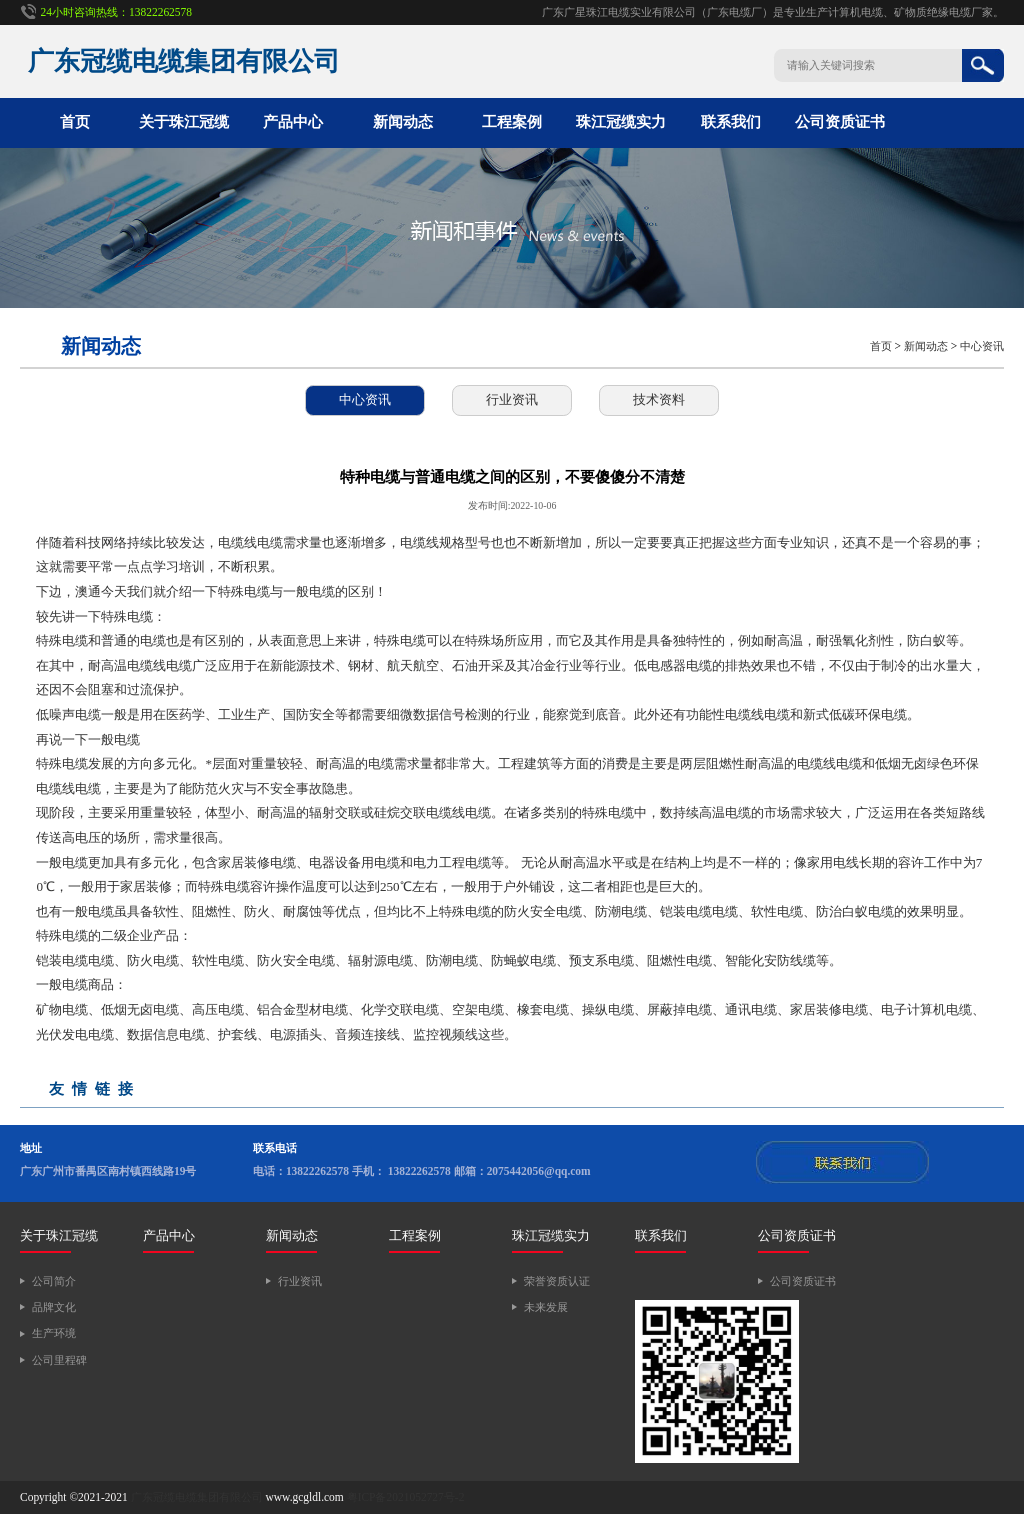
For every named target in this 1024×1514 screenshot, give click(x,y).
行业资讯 (512, 399)
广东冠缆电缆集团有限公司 (197, 1497)
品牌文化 (54, 1307)
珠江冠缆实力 (621, 122)
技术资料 (659, 399)
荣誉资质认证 (557, 1281)
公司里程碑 (59, 1360)
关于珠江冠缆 (184, 122)
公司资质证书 (840, 122)
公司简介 (54, 1281)
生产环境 (54, 1333)
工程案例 (512, 122)
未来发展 (546, 1307)
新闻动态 (403, 122)
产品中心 (293, 122)
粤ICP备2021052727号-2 (406, 1497)
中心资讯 (982, 346)
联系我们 (731, 122)
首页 (75, 122)
